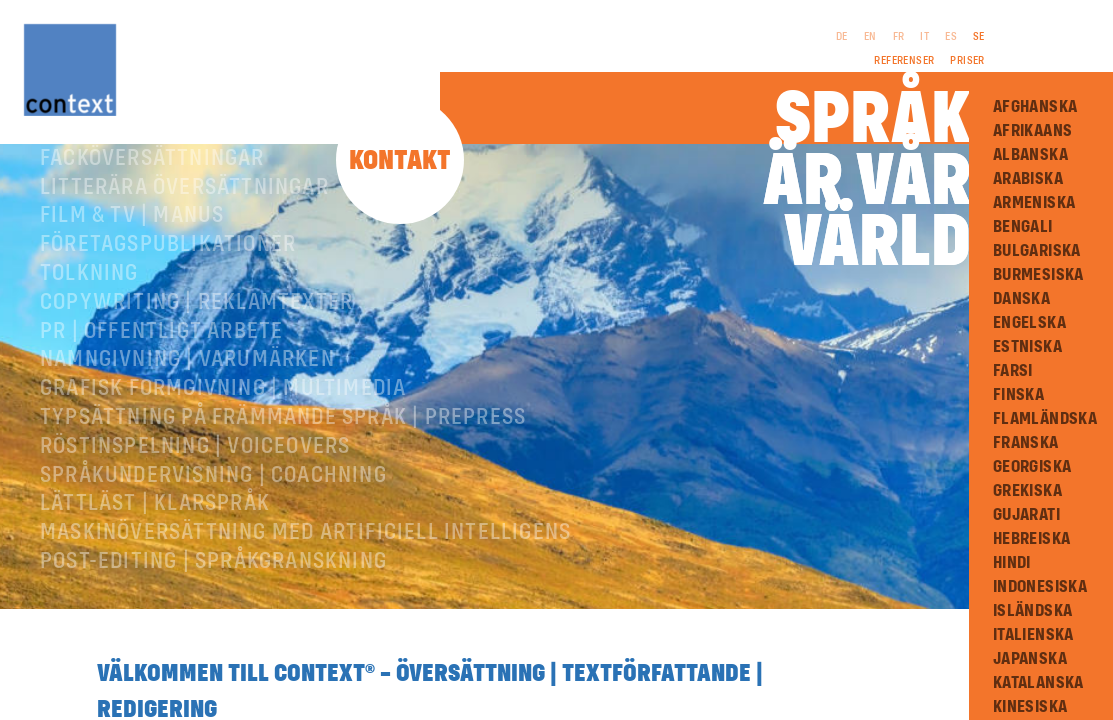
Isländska (1033, 611)
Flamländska (1045, 419)
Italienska (1033, 635)
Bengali (1023, 227)
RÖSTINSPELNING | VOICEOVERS (195, 457)
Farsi (1013, 371)
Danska (1021, 299)
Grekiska (1027, 491)
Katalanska (1038, 683)
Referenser (904, 61)
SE (979, 37)
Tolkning (89, 284)
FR (899, 37)
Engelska (1029, 323)
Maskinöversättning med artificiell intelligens (305, 543)
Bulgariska (1037, 251)
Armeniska (1034, 203)
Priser (967, 61)
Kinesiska (1030, 707)
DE (842, 37)
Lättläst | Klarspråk (155, 514)
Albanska (1030, 155)
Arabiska (1028, 179)
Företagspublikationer (168, 255)
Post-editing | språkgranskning (213, 572)
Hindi (1012, 563)
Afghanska (1035, 107)
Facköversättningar (152, 169)
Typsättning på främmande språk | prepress (283, 428)
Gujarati (1026, 515)
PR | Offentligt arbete (161, 342)
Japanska (1030, 659)
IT (924, 37)
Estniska (1027, 347)
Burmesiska (1038, 275)
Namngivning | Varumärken (187, 370)
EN (870, 37)
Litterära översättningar (184, 198)
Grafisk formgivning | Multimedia (223, 399)
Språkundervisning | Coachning (213, 486)
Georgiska (1032, 467)
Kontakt (400, 161)
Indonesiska (1040, 587)
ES (951, 37)
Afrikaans (1033, 131)
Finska (1018, 395)
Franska (1026, 443)
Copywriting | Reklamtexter (196, 313)
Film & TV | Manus (132, 226)
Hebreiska (1032, 539)
